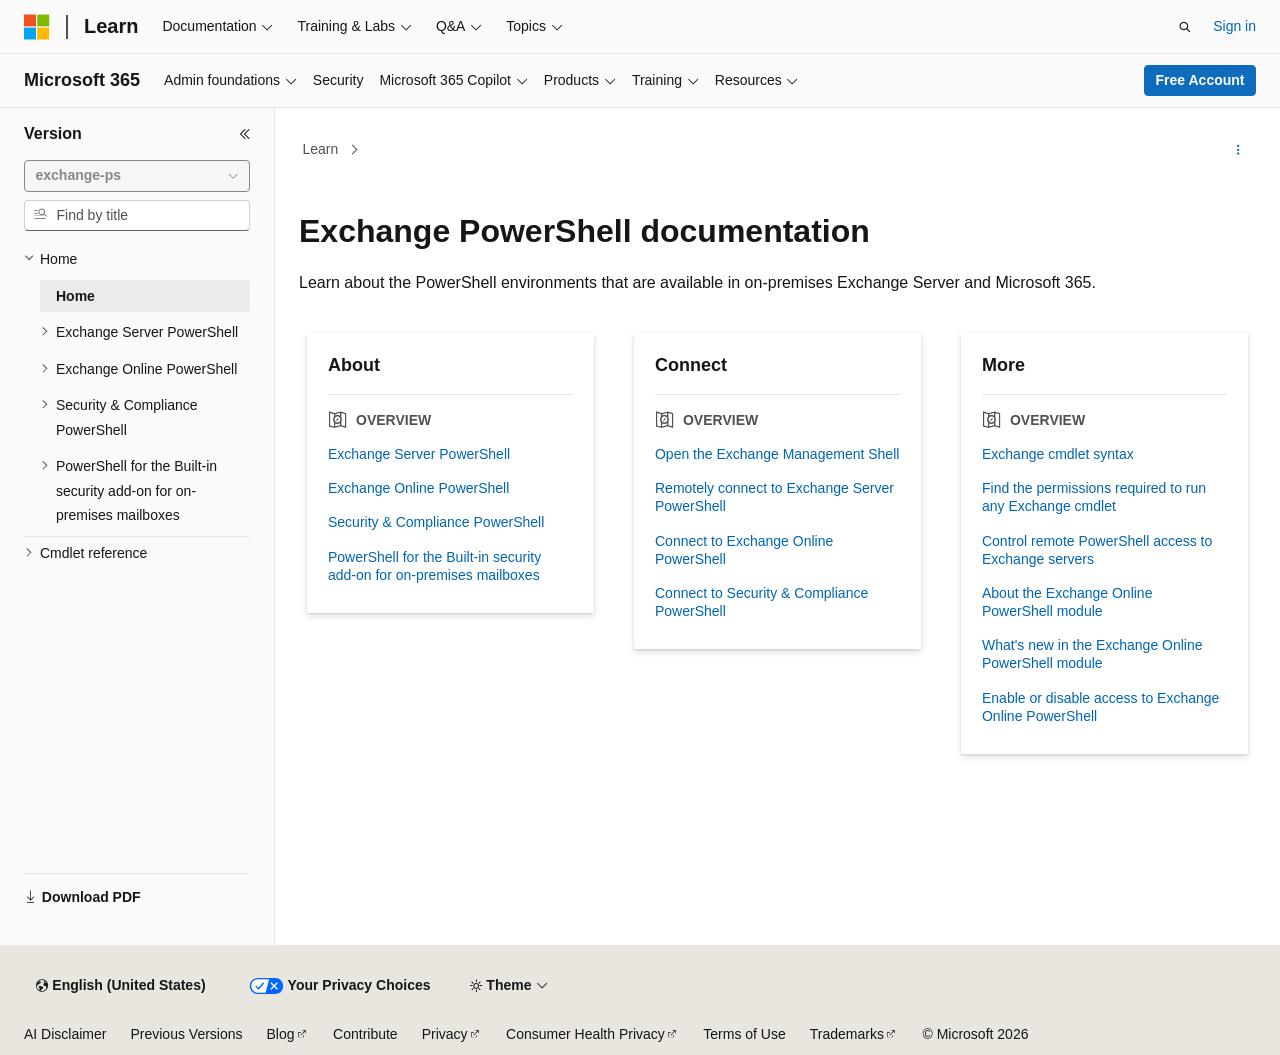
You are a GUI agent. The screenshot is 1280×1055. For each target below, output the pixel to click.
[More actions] (1238, 150)
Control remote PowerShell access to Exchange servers (1097, 550)
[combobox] (137, 176)
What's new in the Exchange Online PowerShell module (1092, 654)
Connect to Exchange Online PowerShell (744, 550)
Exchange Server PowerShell (419, 454)
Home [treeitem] (75, 296)
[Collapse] (245, 134)
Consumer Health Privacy (585, 1034)
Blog (281, 1034)
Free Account (1200, 80)
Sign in (1234, 26)
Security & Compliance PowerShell (436, 522)
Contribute (365, 1034)
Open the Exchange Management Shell (777, 454)
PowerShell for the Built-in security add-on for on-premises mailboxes (434, 566)
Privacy (445, 1034)
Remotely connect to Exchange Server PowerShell (774, 497)
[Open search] (1185, 27)
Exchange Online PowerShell (418, 488)
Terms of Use (744, 1034)
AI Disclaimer (65, 1034)
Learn (321, 149)
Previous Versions (186, 1034)
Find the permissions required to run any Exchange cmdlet (1094, 497)
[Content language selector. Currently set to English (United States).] (120, 986)
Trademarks (847, 1034)
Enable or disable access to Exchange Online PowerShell (1100, 707)
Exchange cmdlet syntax (1058, 454)
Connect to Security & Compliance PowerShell (761, 602)
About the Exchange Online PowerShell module (1067, 602)
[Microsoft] (37, 27)
